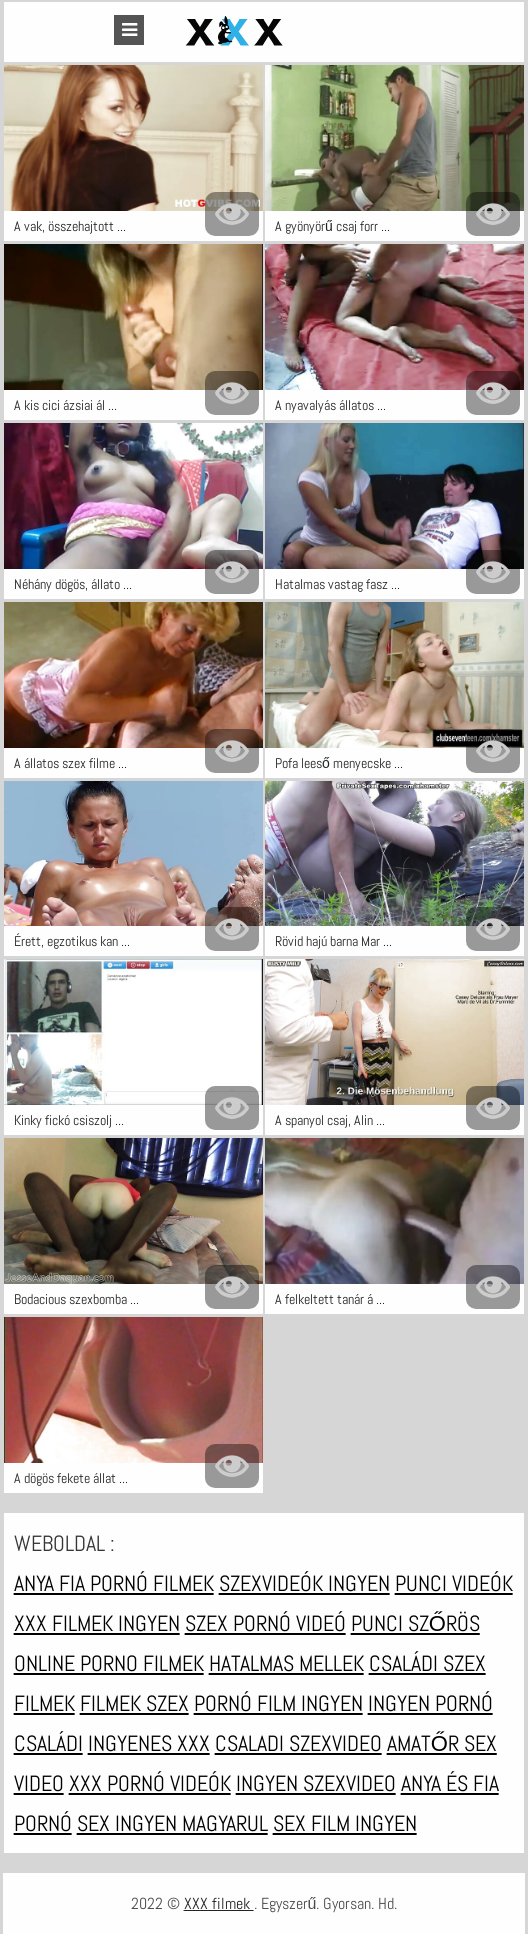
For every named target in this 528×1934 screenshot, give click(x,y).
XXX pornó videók (150, 1783)
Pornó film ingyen (278, 1703)
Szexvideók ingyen (304, 1583)
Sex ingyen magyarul (172, 1823)
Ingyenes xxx (149, 1743)
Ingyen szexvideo (316, 1783)
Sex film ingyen (345, 1823)
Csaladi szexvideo (298, 1743)
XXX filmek (219, 1903)
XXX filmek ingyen (97, 1623)
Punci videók (454, 1583)
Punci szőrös (415, 1623)
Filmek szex (134, 1703)
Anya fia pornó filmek (114, 1583)
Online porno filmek (109, 1663)
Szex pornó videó (265, 1623)
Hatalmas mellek (286, 1663)
